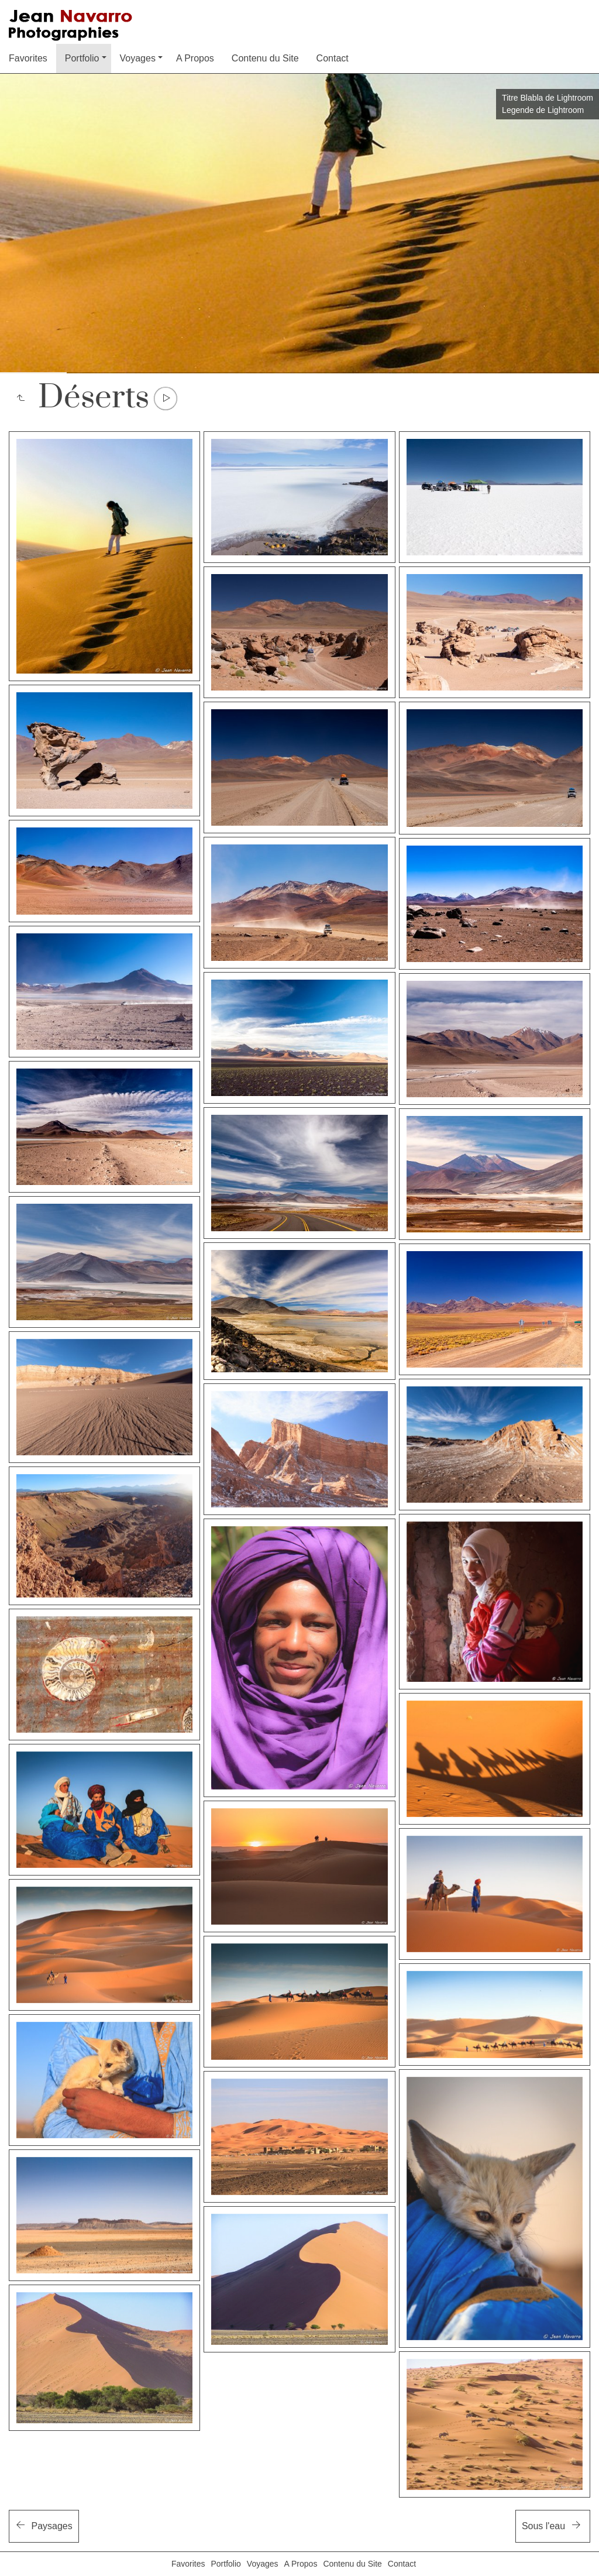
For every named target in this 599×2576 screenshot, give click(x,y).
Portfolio (82, 58)
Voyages (138, 58)
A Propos (195, 58)
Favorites (28, 58)
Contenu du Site (265, 58)
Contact (332, 58)
